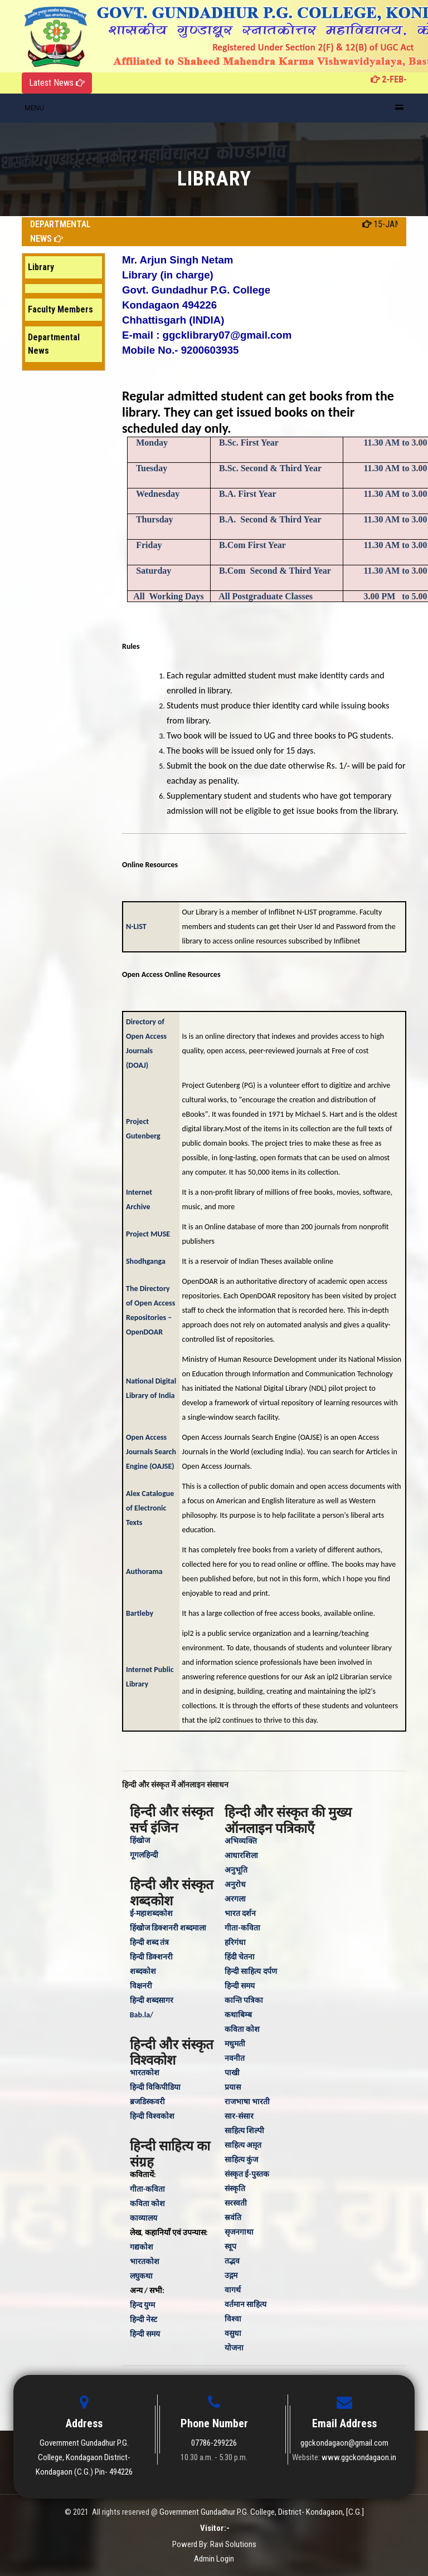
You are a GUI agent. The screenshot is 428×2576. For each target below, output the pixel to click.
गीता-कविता (147, 2189)
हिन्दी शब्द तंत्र (149, 1942)
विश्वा (233, 2319)
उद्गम (231, 2275)
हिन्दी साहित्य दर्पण (250, 1971)
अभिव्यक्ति (241, 1841)
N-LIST (137, 926)
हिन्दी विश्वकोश (152, 2116)
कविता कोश (147, 2203)
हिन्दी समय (240, 1986)
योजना (234, 2348)
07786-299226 (214, 2443)
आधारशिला (241, 1855)
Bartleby (139, 1613)
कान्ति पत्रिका (244, 2000)
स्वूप (230, 2246)
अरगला (235, 1899)
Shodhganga (146, 1261)
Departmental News (54, 344)
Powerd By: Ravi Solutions (214, 2544)
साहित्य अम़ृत (243, 2145)
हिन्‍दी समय (145, 2334)
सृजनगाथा (239, 2232)
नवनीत (235, 2058)
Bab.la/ (141, 2015)
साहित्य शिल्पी (244, 2130)
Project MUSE (148, 1234)
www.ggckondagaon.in (359, 2457)
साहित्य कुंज (241, 2159)
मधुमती (235, 2044)
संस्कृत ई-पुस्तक (247, 2174)
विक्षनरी (141, 1986)
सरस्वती (236, 2203)
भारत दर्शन (240, 1913)
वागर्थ (233, 2290)
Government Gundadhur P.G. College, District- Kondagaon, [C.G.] (261, 2512)
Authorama (144, 1571)
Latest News (57, 82)
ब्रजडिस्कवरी (147, 2101)
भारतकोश (144, 2073)
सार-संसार (239, 2116)
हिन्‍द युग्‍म (142, 2305)
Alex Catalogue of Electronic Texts (150, 1508)
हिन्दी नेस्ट (143, 2319)
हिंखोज (140, 1840)
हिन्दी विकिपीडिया (155, 2087)
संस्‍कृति (235, 2188)
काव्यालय (143, 2218)
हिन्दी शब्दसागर (151, 2000)
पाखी (232, 2073)
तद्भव (232, 2261)
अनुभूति (236, 1870)
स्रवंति (233, 2217)
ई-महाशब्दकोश (151, 1913)
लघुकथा (141, 2276)
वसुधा (233, 2333)
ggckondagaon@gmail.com (344, 2443)
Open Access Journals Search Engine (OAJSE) (151, 1452)
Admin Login (214, 2559)
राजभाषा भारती (247, 2101)
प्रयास (233, 2087)
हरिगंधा (235, 1942)
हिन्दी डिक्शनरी (151, 1957)
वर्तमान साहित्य (245, 2304)
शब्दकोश (143, 1971)
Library (41, 267)
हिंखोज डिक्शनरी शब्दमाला (168, 1928)
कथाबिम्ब (238, 2015)
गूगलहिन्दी (144, 1855)
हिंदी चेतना (240, 1957)
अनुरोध (235, 1884)
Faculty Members (60, 309)
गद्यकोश (141, 2247)
